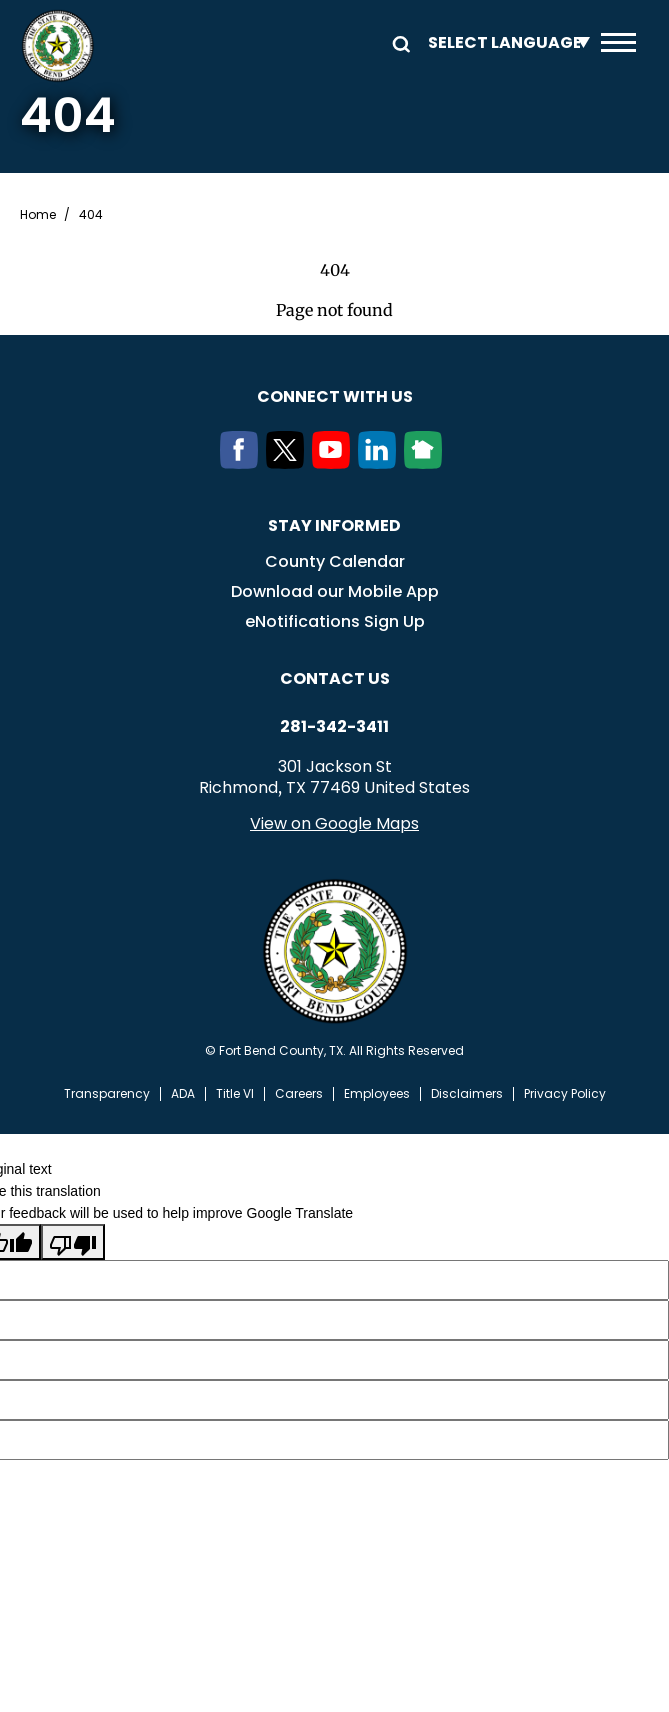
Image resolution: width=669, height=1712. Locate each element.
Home (38, 215)
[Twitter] (289, 463)
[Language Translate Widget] (504, 42)
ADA (183, 1094)
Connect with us (335, 396)
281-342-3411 (334, 727)
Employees (377, 1094)
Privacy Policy (565, 1094)
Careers (299, 1094)
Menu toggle (618, 42)
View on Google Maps (334, 823)
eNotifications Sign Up (335, 621)
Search (398, 42)
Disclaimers (467, 1094)
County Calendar (335, 561)
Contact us (335, 678)
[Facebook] (243, 463)
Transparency (107, 1094)
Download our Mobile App (335, 591)
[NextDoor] (427, 463)
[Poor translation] (73, 1242)
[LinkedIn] (381, 463)
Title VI (235, 1094)
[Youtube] (335, 463)
